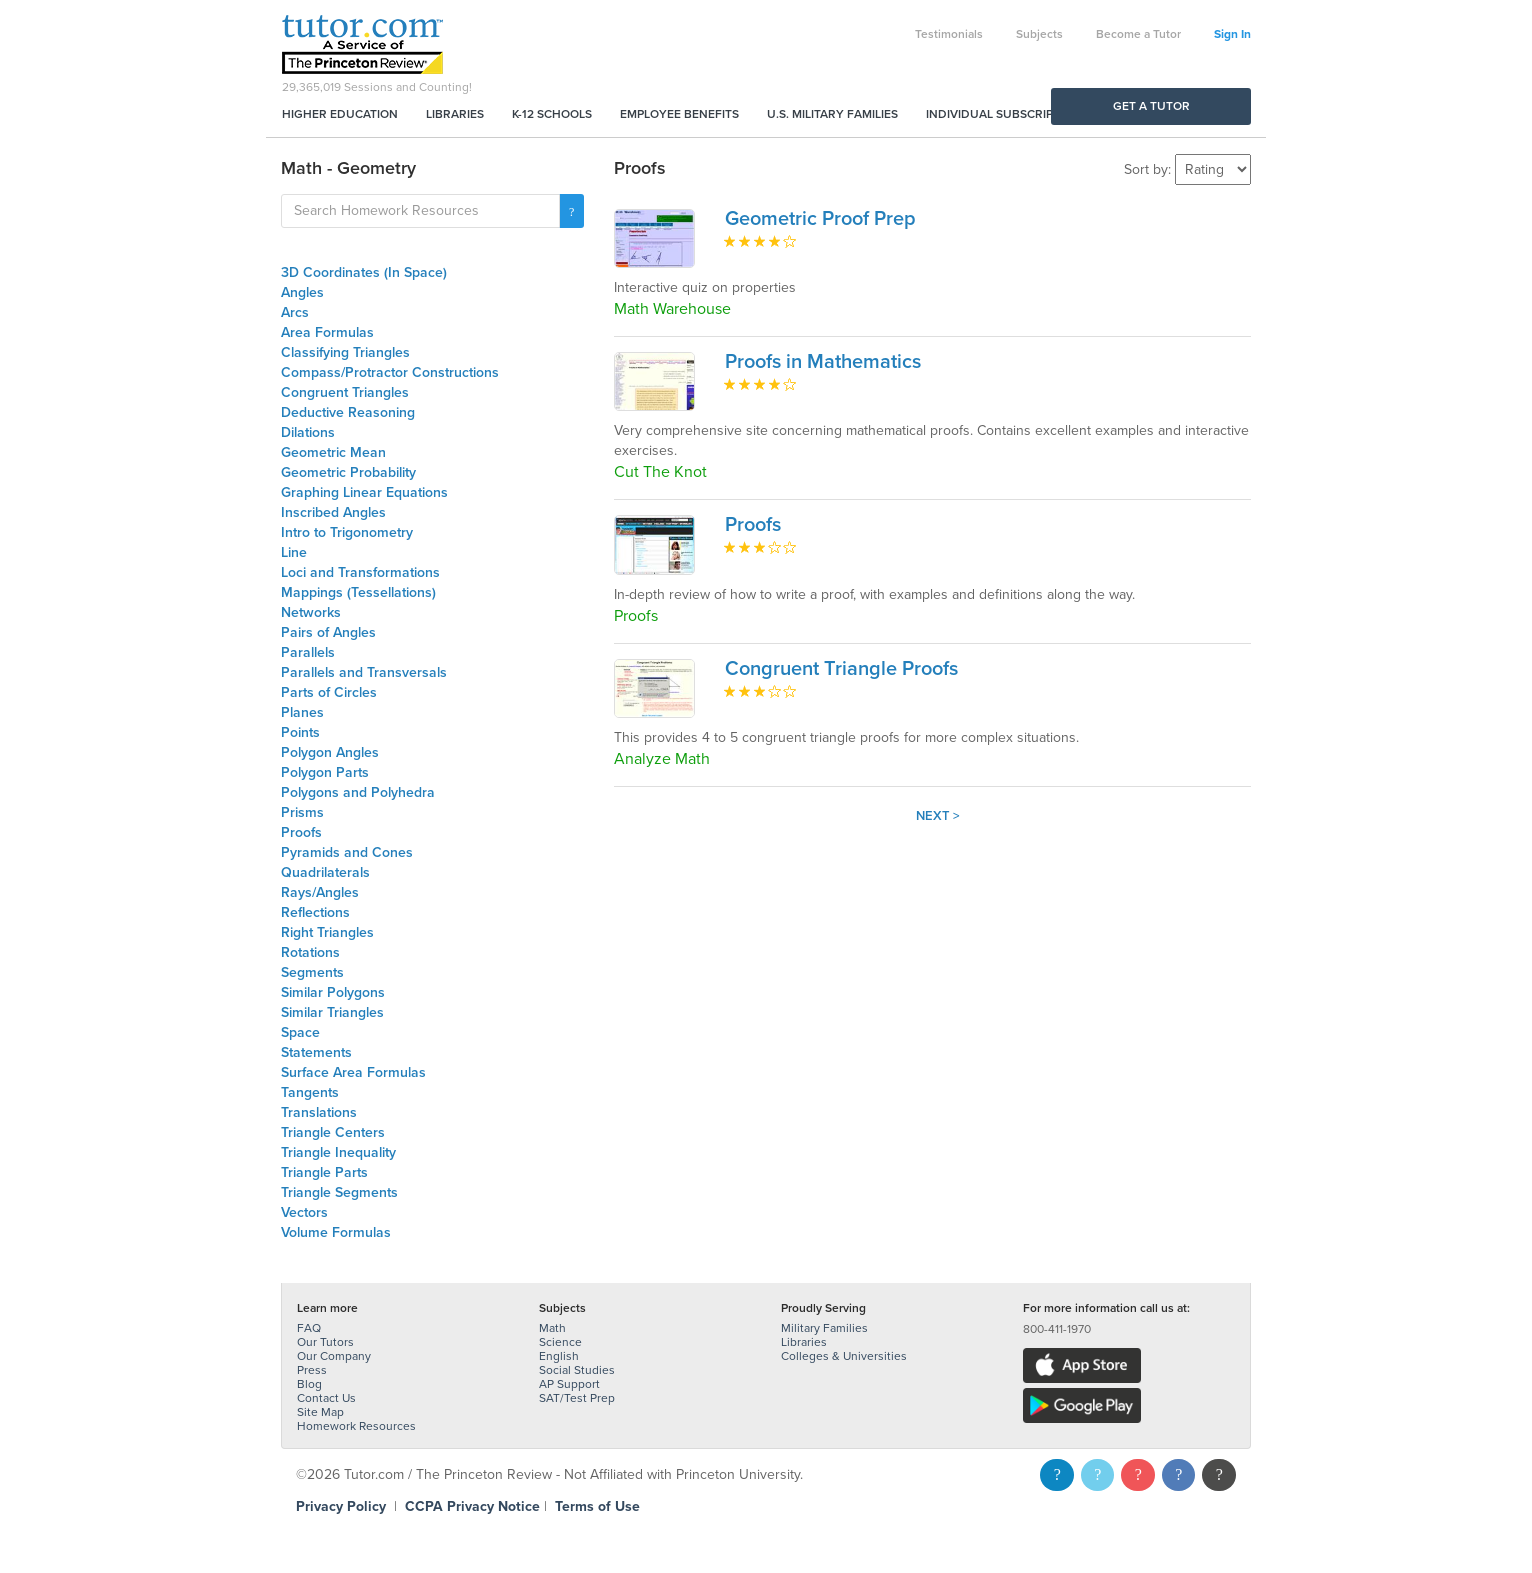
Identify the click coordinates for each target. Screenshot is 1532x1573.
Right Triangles (327, 932)
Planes (302, 712)
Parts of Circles (329, 692)
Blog (309, 1384)
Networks (311, 612)
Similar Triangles (332, 1012)
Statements (316, 1052)
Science (560, 1342)
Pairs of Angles (328, 632)
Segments (312, 972)
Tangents (310, 1092)
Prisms (302, 812)
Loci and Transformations (360, 572)
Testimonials (949, 34)
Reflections (315, 912)
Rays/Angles (320, 892)
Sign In (1232, 34)
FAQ (309, 1328)
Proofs (301, 832)
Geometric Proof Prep (820, 219)
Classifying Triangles (345, 352)
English (559, 1356)
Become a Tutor (1138, 34)
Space (300, 1032)
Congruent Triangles (345, 392)
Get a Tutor (1151, 106)
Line (294, 552)
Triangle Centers (333, 1132)
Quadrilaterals (325, 872)
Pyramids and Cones (347, 852)
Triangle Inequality (338, 1152)
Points (300, 732)
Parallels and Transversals (364, 672)
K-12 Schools (552, 114)
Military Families (824, 1328)
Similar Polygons (333, 992)
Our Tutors (325, 1342)
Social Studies (577, 1370)
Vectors (304, 1212)
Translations (319, 1112)
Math (552, 1328)
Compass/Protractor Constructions (390, 372)
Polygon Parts (325, 772)
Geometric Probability (348, 472)
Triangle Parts (324, 1172)
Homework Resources (356, 1426)
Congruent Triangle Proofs (841, 669)
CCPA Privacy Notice (472, 1506)
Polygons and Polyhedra (358, 792)
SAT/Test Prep (577, 1398)
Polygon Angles (330, 752)
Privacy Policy (341, 1506)
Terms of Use (597, 1506)
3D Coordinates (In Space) (364, 272)
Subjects (1039, 34)
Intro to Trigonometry (347, 532)
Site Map (320, 1412)
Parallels (308, 652)
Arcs (295, 312)
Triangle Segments (339, 1192)
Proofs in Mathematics (823, 362)
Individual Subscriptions (1007, 114)
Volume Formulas (336, 1232)
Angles (302, 292)
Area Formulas (327, 332)
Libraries (455, 114)
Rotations (310, 952)
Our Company (334, 1356)
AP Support (569, 1384)
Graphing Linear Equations (364, 492)
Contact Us (326, 1398)
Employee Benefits (679, 114)
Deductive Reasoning (348, 412)
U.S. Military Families (832, 114)
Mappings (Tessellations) (358, 592)
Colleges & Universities (844, 1356)
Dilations (308, 432)
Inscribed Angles (333, 512)
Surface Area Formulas (353, 1072)
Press (312, 1370)
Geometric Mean (333, 452)
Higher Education (340, 114)
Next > (938, 816)
